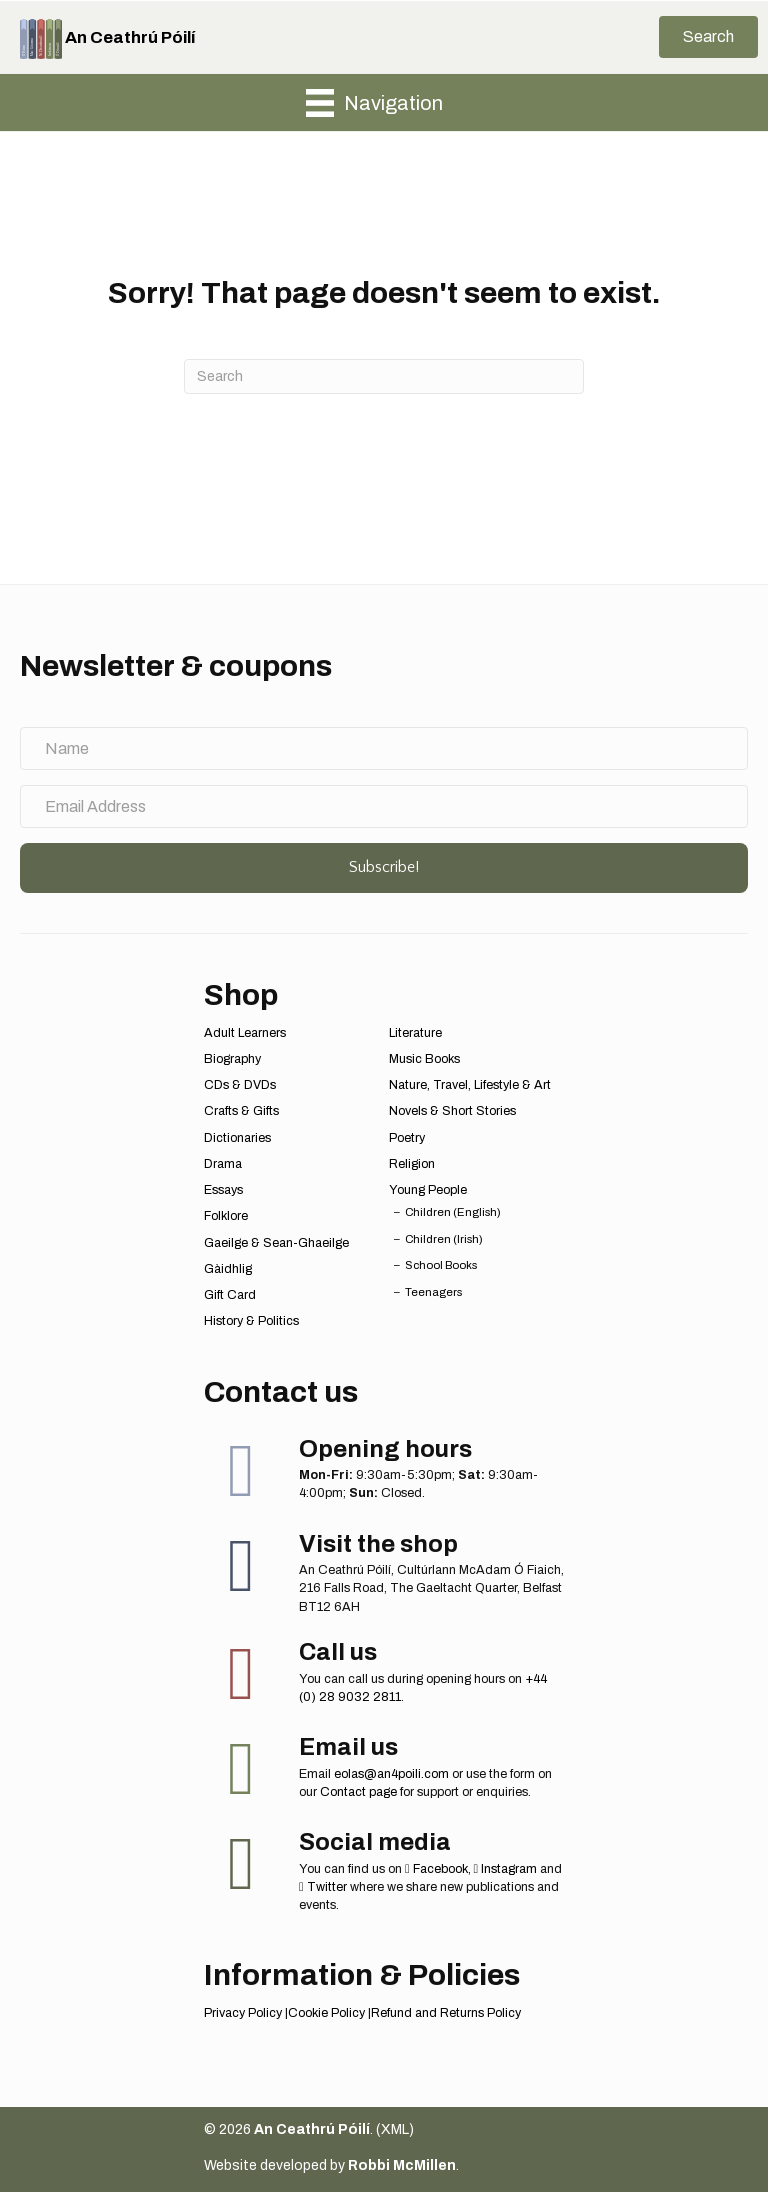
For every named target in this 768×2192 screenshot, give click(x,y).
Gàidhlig (228, 1269)
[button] (708, 37)
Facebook (436, 1869)
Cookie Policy (326, 2013)
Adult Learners (245, 1033)
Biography (232, 1059)
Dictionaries (237, 1138)
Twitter (323, 1887)
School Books (441, 1265)
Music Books (424, 1059)
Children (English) (453, 1212)
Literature (415, 1033)
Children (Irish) (444, 1239)
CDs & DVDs (240, 1085)
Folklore (226, 1216)
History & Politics (251, 1321)
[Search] (384, 376)
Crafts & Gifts (241, 1111)
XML (395, 2129)
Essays (223, 1190)
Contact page (358, 1792)
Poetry (407, 1138)
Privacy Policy (243, 2013)
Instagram (506, 1869)
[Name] (384, 748)
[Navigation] (374, 103)
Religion (412, 1164)
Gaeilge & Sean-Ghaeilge (276, 1243)
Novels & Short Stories (452, 1111)
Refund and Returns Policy (446, 2013)
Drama (223, 1164)
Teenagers (433, 1292)
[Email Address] (384, 806)
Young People (428, 1190)
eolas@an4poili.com (391, 1774)
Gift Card (230, 1295)
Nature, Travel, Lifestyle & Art (470, 1085)
